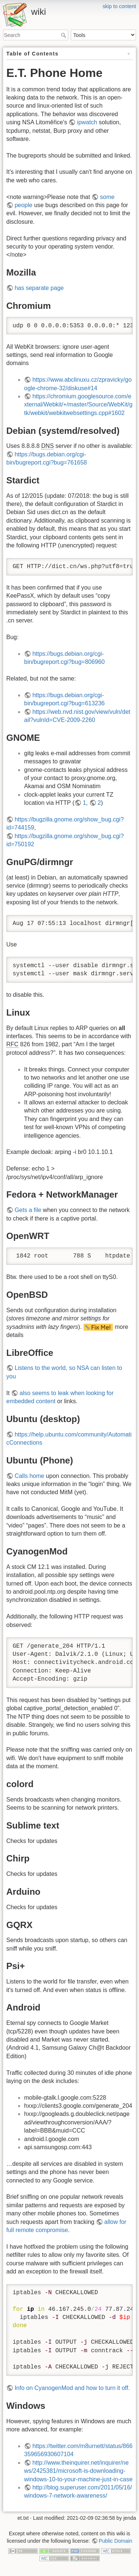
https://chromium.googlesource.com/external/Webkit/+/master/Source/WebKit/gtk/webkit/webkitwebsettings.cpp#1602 (78, 404)
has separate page (39, 288)
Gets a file (27, 1210)
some (107, 197)
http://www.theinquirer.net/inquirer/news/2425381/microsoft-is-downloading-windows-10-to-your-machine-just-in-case (78, 2470)
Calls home (29, 1476)
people (23, 205)
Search (64, 35)
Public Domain (115, 2541)
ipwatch (87, 122)
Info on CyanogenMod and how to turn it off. (72, 2388)
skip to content (119, 6)
